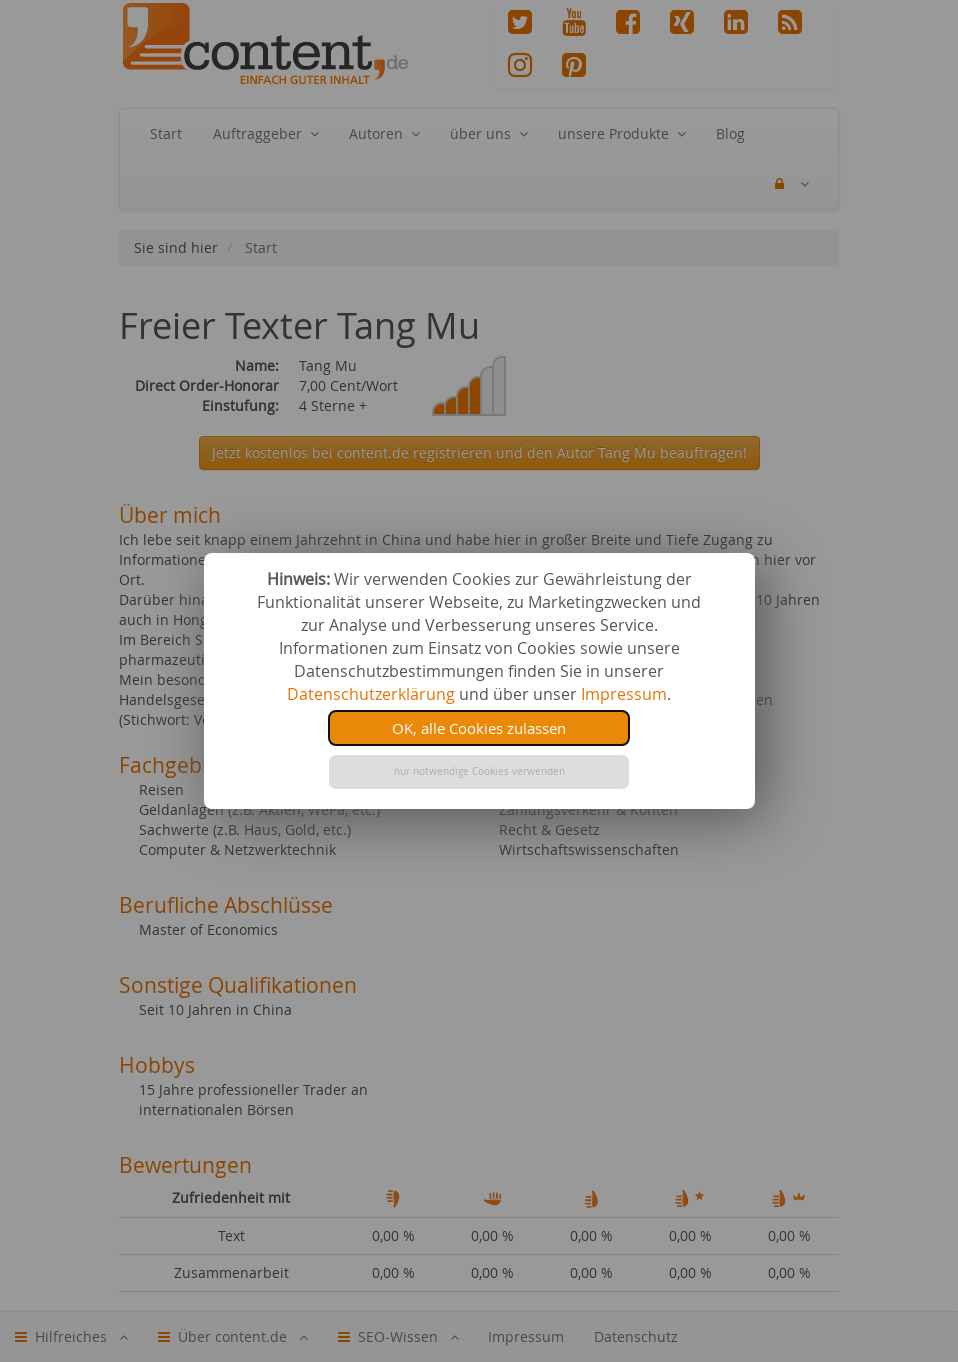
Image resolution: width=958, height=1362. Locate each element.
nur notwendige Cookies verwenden (479, 771)
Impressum (624, 694)
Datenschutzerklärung (371, 694)
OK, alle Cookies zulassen (479, 728)
